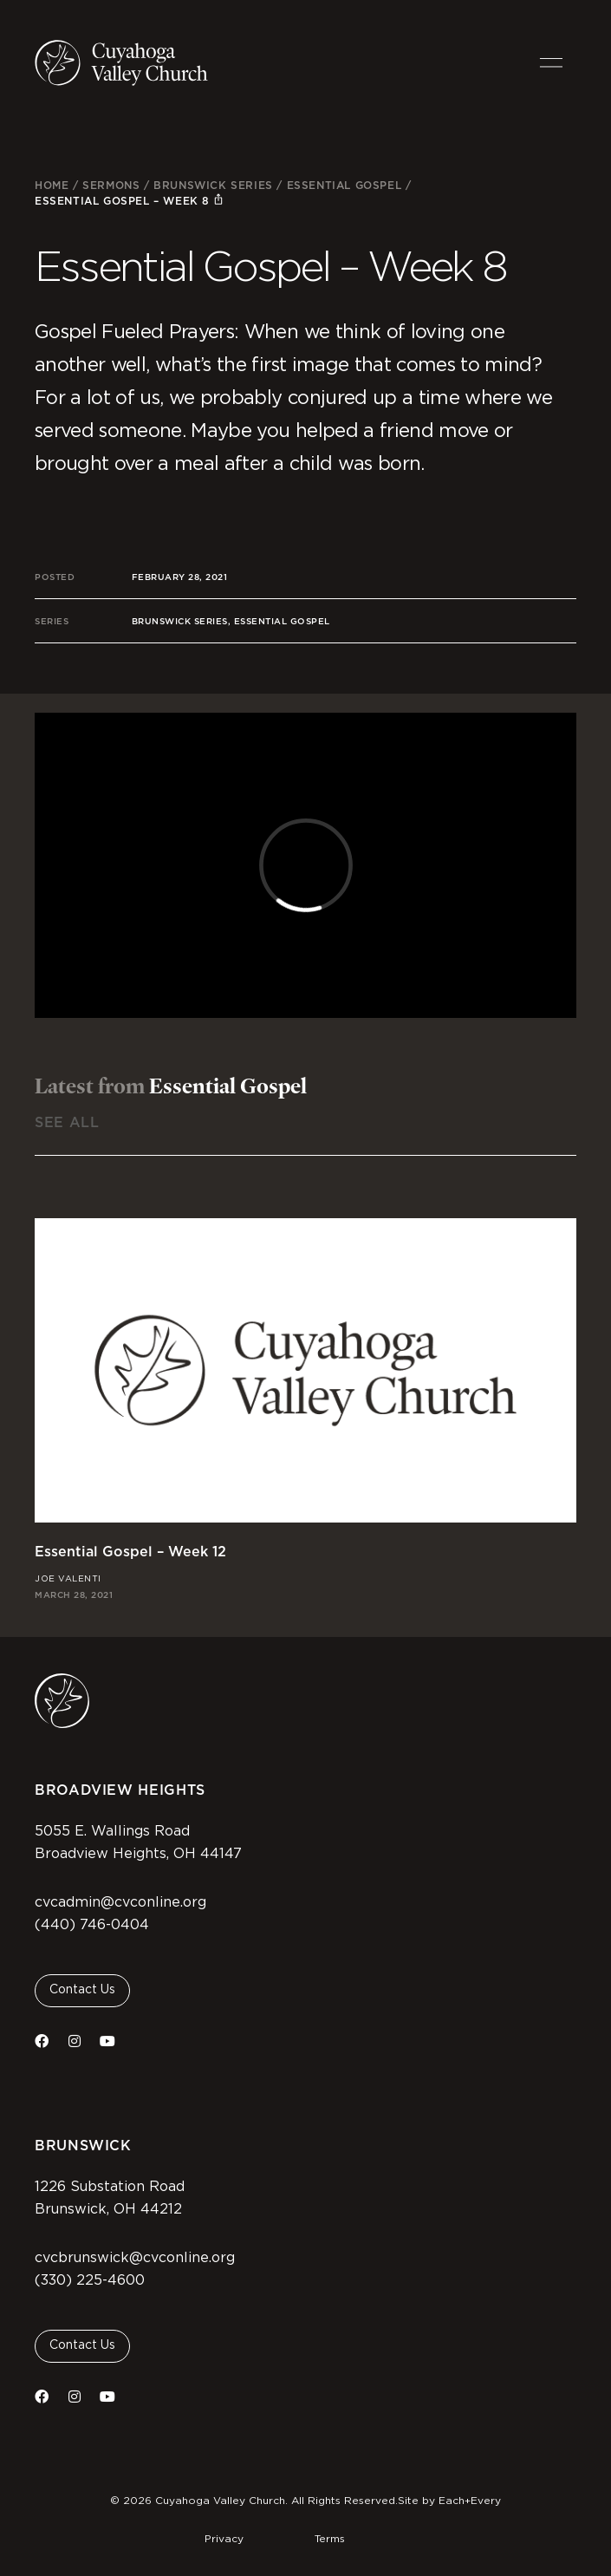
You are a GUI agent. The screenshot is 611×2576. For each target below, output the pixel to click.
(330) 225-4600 (90, 2280)
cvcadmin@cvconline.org (120, 1902)
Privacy (224, 2539)
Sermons (111, 185)
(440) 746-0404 (92, 1925)
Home (51, 185)
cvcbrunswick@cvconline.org (135, 2258)
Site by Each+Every (449, 2500)
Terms (330, 2539)
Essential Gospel (344, 185)
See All (67, 1122)
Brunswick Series (213, 185)
